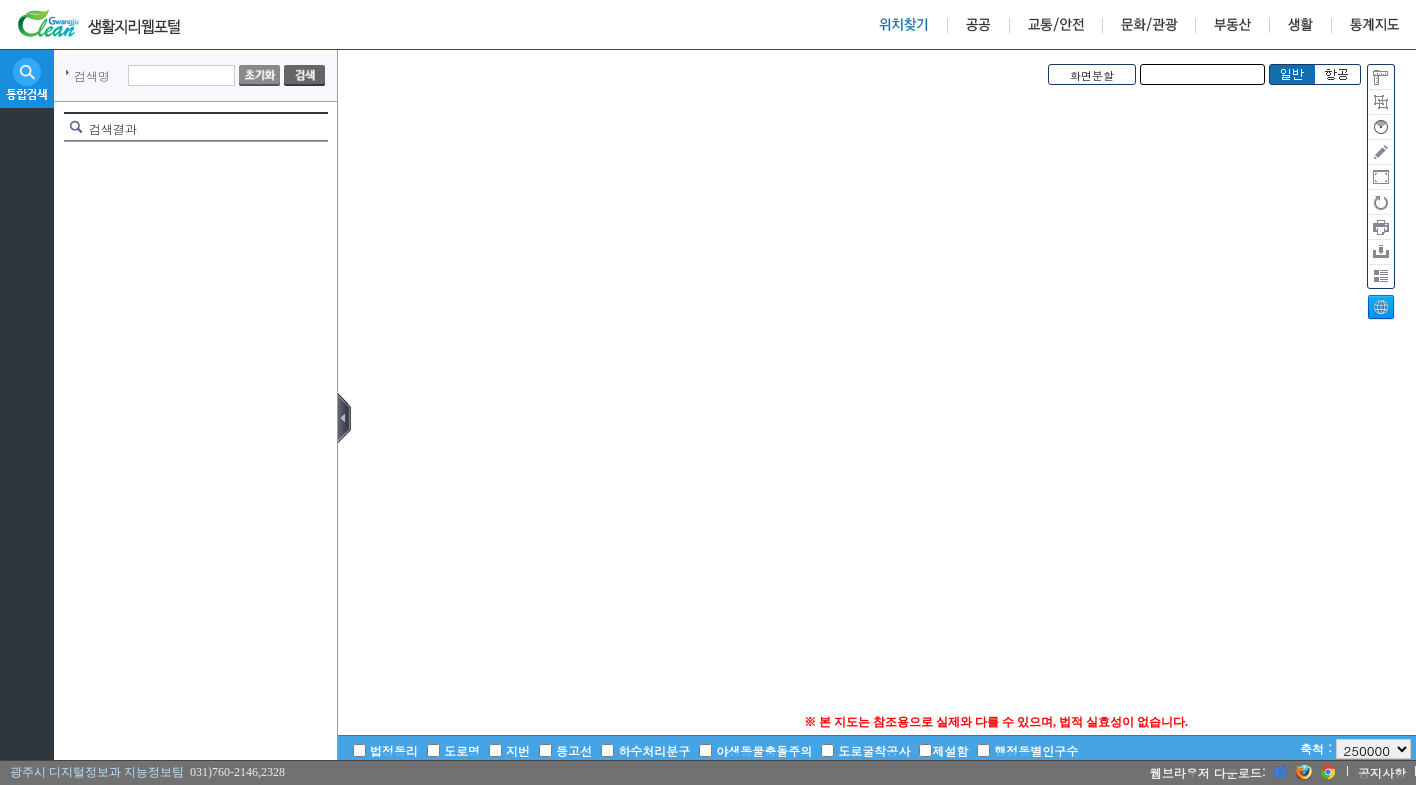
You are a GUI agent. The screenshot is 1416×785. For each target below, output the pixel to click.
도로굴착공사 (874, 750)
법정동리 (394, 750)
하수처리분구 (654, 750)
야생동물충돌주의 (764, 750)
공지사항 (1382, 772)
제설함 (950, 750)
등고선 (574, 750)
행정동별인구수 (1036, 750)
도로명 (462, 750)
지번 (518, 750)
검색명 (92, 75)
